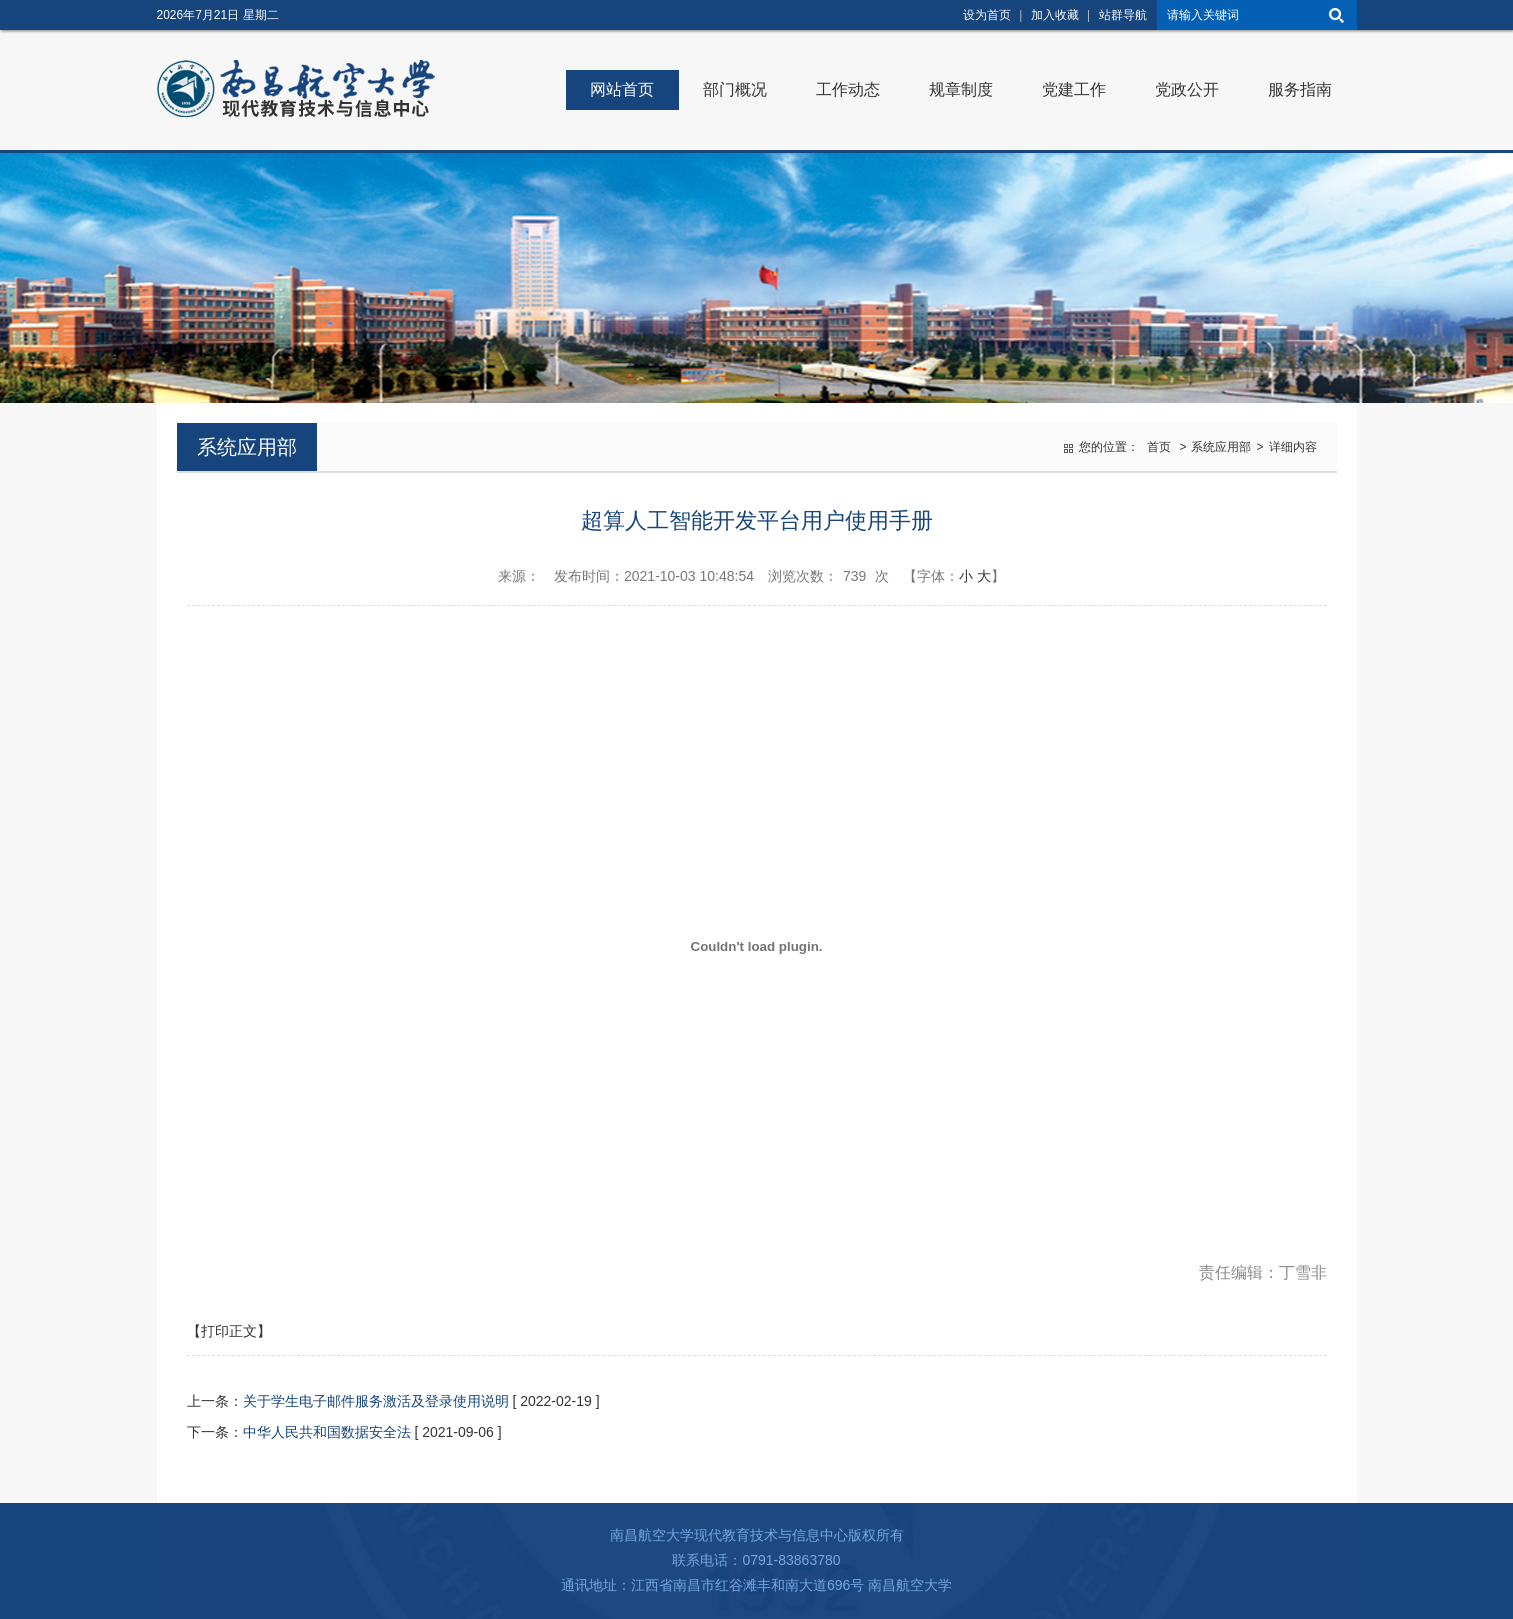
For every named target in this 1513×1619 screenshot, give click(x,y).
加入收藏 (1055, 15)
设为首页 (987, 15)
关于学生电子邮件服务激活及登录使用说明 (376, 1401)
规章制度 (961, 89)
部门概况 (735, 89)
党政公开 (1187, 89)
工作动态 (848, 89)
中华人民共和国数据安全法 (327, 1432)
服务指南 (1300, 89)
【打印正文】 (229, 1331)
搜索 (1337, 15)
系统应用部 (1221, 447)
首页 (1159, 447)
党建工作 (1074, 89)
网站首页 (622, 89)
